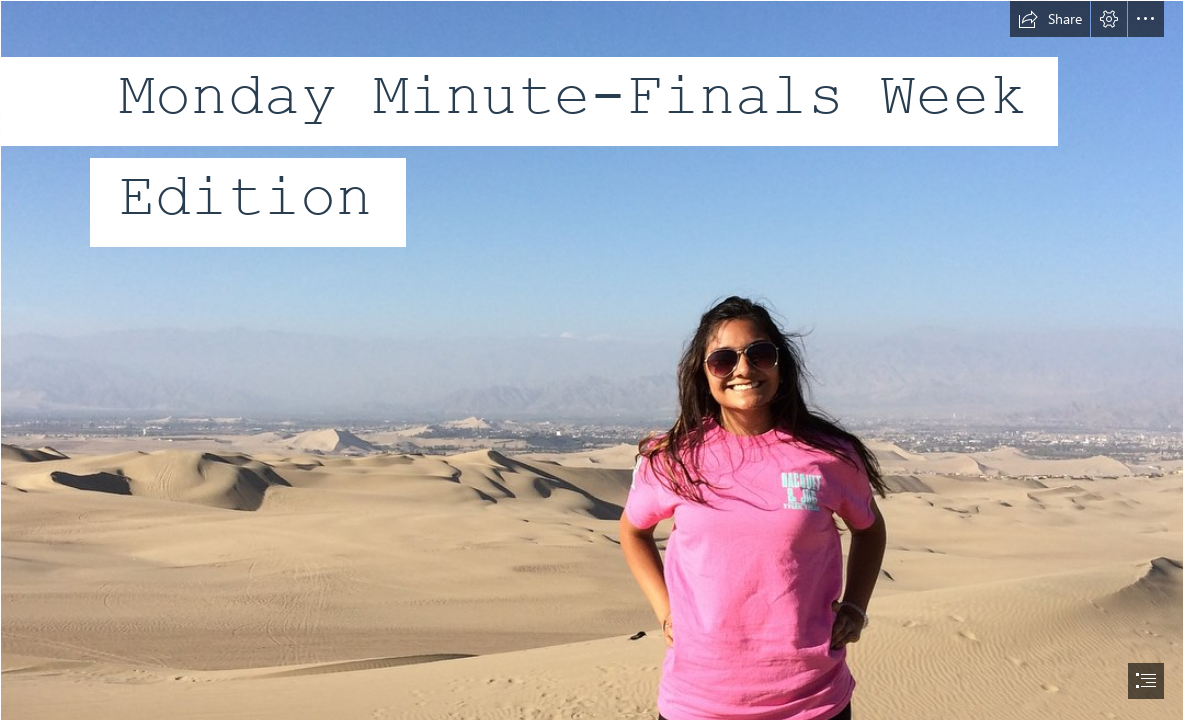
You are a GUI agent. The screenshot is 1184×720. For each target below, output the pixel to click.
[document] (592, 360)
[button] (1050, 19)
